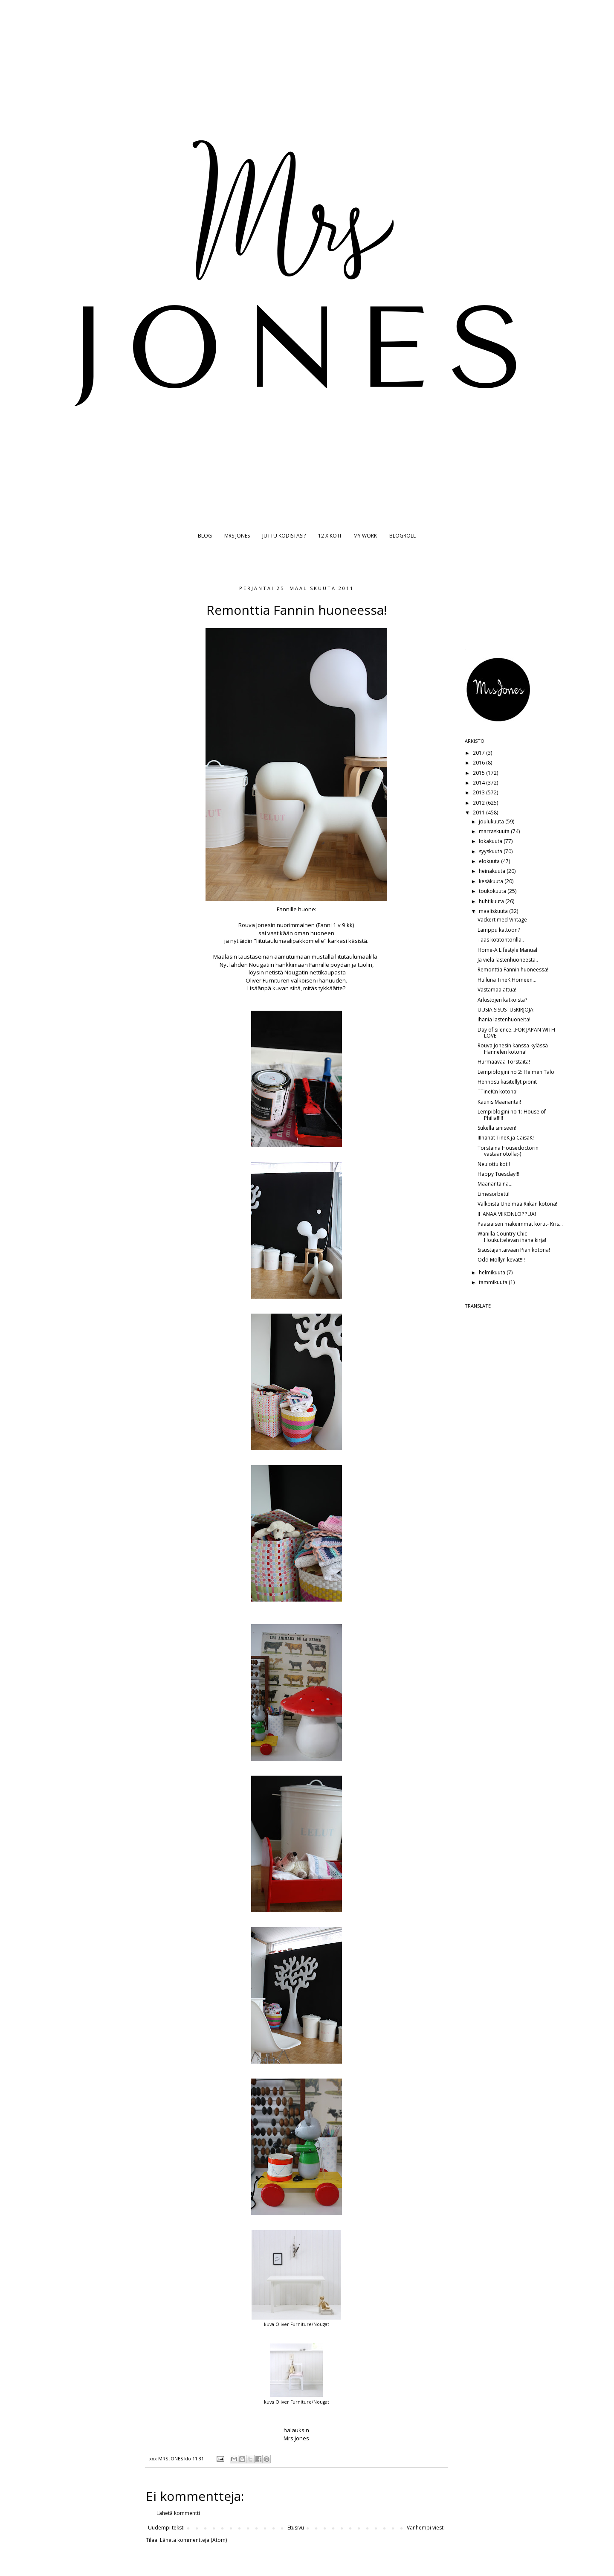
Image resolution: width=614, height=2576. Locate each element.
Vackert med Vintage (502, 919)
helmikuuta (493, 1272)
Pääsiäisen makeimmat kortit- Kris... (520, 1223)
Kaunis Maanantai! (499, 1101)
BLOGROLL (402, 535)
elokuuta (490, 861)
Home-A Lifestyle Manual (507, 950)
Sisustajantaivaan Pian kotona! (514, 1249)
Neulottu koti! (494, 1164)
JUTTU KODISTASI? (284, 535)
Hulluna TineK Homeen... (507, 979)
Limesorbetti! (494, 1194)
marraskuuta (495, 831)
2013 (479, 792)
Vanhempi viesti (426, 2527)
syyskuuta (491, 851)
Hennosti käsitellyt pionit (507, 1081)
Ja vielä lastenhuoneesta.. (508, 959)
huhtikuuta (492, 901)
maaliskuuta (494, 911)
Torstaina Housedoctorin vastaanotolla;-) (508, 1150)
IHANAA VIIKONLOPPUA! (507, 1214)
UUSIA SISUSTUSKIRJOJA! (506, 1009)
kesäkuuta (491, 881)
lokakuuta (491, 841)
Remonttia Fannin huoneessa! (513, 969)
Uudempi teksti (166, 2527)
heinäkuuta (493, 871)
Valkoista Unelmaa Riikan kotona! (517, 1203)
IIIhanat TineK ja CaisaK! (506, 1137)
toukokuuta (493, 891)
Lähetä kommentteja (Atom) (193, 2540)
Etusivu (295, 2527)
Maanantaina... (495, 1183)
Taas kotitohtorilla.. (501, 939)
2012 (479, 802)
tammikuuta (494, 1282)
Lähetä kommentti (178, 2513)
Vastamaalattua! (497, 989)
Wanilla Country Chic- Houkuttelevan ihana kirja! (512, 1236)
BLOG (205, 535)
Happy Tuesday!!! (498, 1174)
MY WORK (365, 535)
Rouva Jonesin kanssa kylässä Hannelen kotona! (513, 1048)
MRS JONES (237, 535)
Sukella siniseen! (497, 1127)
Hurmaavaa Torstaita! (504, 1061)
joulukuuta (492, 821)
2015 (479, 772)
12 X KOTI (329, 535)
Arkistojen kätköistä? (502, 999)
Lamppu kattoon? (499, 929)
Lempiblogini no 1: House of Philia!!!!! (512, 1114)
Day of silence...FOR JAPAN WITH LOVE (516, 1032)
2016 (479, 762)
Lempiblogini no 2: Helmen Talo (516, 1072)
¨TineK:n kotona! (498, 1091)
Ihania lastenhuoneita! (504, 1019)
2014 (479, 782)
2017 (479, 752)
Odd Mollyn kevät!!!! (501, 1259)
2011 (479, 812)
